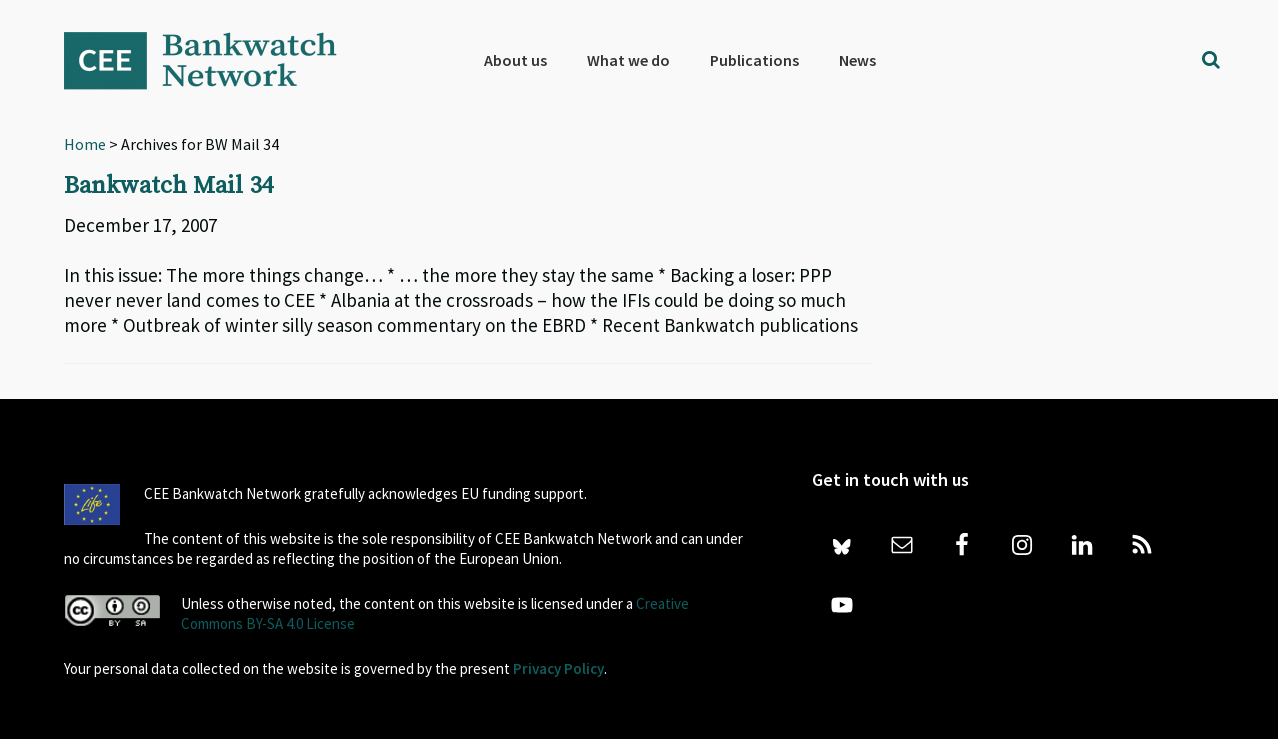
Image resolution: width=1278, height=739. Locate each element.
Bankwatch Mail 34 (168, 186)
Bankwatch (214, 60)
